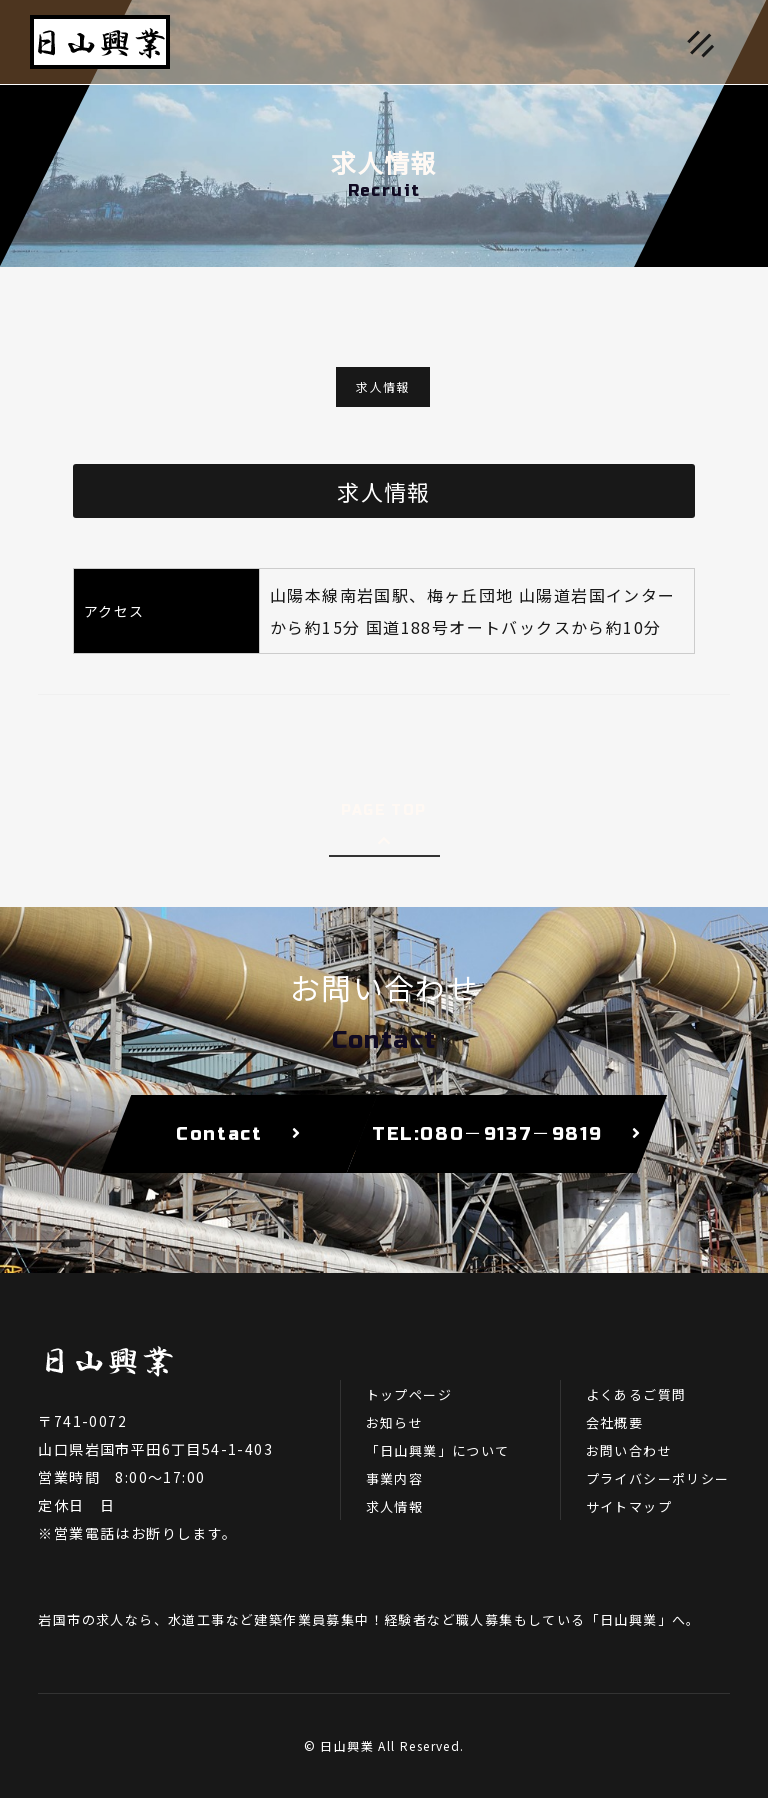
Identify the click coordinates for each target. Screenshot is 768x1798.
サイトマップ (629, 1506)
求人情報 (383, 386)
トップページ (409, 1394)
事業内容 (395, 1478)
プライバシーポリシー (658, 1478)
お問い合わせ (629, 1450)
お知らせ (395, 1422)
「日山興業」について (438, 1450)
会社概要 (615, 1422)
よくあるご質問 (636, 1394)
